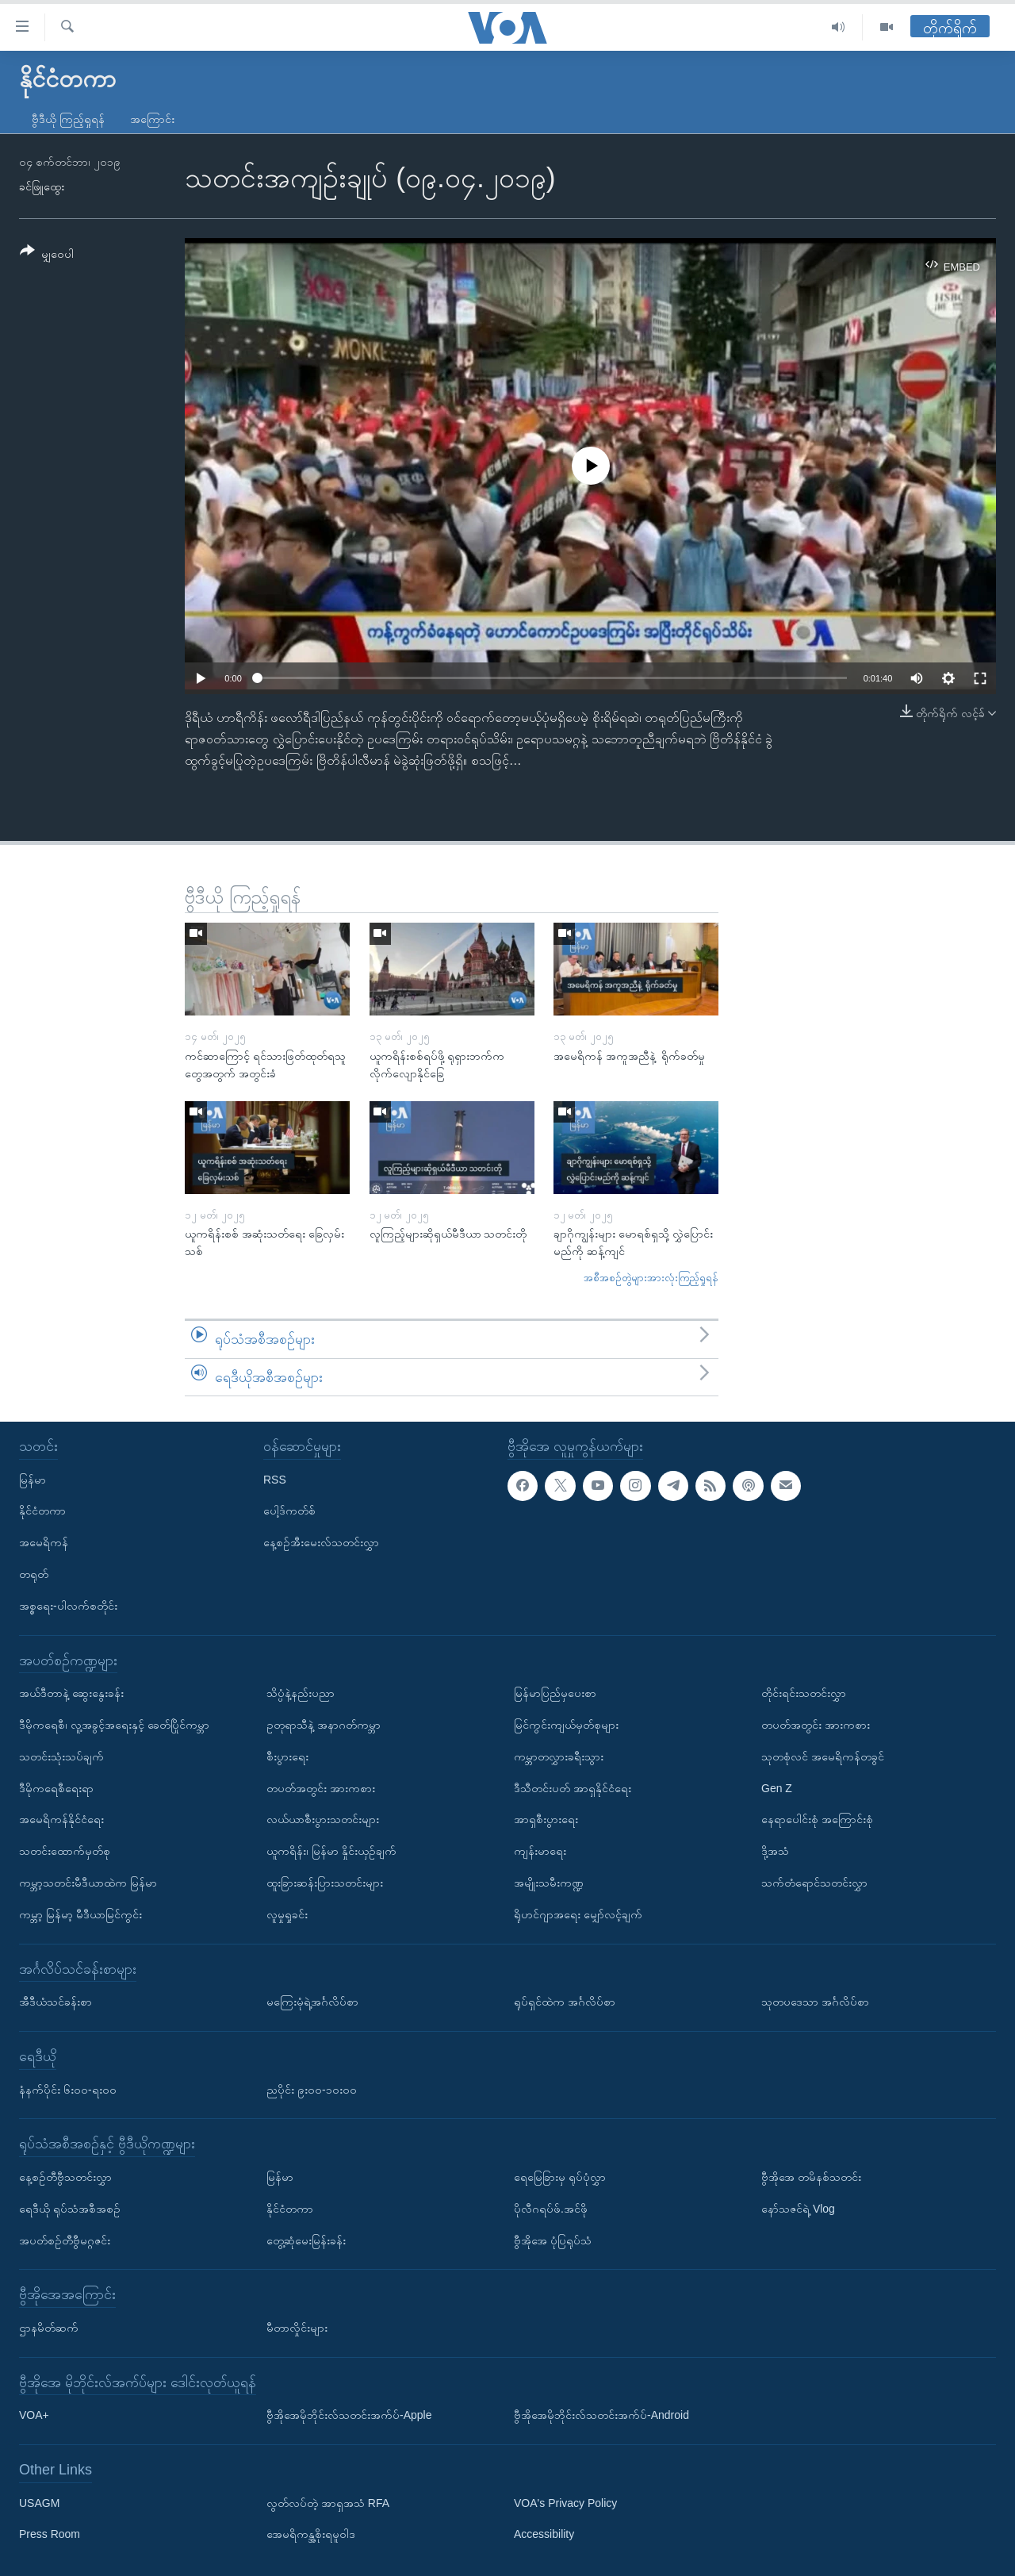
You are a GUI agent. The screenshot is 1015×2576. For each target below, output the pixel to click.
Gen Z (776, 1788)
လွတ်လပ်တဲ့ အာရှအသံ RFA (327, 2503)
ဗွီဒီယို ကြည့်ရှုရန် (68, 119)
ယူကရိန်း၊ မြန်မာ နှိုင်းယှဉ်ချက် (331, 1851)
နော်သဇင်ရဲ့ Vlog (798, 2208)
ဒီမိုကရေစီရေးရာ (56, 1788)
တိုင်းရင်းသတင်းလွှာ (803, 1693)
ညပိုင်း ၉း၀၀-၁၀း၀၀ (311, 2089)
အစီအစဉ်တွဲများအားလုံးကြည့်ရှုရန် (651, 1278)
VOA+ (34, 2415)
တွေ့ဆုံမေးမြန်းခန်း (306, 2240)
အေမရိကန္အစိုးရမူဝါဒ (310, 2534)
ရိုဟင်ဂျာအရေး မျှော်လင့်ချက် (578, 1914)
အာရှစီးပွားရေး (546, 1819)
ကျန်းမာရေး (540, 1851)
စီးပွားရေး (287, 1756)
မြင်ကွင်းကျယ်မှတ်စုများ (566, 1724)
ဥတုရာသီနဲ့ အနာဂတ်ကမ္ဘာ (323, 1724)
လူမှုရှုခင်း (287, 1914)
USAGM (39, 2503)
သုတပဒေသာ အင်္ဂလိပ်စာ (815, 2001)
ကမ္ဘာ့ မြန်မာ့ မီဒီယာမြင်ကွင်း (80, 1914)
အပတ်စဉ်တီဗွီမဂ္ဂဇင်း (64, 2240)
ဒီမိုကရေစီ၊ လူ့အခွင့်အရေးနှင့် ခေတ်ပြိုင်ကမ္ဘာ (114, 1724)
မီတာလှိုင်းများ (296, 2327)
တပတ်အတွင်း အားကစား (320, 1788)
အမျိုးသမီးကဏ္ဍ (549, 1882)
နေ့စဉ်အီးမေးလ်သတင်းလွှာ (321, 1542)
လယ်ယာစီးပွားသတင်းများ (322, 1819)
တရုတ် (33, 1574)
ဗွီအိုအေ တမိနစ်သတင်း (811, 2177)
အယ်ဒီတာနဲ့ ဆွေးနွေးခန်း (71, 1693)
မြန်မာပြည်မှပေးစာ (555, 1693)
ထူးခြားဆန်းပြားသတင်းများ (324, 1882)
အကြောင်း (152, 119)
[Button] (47, 255)
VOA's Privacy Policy (565, 2503)
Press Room (49, 2534)
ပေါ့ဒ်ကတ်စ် (289, 1510)
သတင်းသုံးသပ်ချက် (61, 1756)
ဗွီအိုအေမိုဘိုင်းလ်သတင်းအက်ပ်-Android (601, 2415)
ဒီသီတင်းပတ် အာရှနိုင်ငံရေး (572, 1788)
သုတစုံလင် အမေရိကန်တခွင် (822, 1756)
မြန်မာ (32, 1479)
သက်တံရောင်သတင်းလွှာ (814, 1882)
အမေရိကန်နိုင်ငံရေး (61, 1819)
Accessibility (544, 2534)
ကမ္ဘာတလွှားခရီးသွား (558, 1756)
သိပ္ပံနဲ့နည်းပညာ (300, 1693)
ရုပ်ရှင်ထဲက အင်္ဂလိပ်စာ (564, 2001)
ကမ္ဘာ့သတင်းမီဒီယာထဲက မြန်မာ (88, 1882)
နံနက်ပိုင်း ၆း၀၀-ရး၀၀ (68, 2089)
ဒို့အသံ (775, 1851)
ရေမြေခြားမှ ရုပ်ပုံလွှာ (560, 2177)
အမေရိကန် (43, 1542)
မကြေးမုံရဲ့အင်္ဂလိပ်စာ (312, 2001)
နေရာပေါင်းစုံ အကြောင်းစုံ (817, 1819)
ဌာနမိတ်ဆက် (49, 2327)
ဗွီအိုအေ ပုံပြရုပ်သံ (553, 2240)
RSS (274, 1479)
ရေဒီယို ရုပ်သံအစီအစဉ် (70, 2208)
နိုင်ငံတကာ (42, 1510)
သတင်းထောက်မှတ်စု (64, 1851)
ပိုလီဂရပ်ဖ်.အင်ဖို (551, 2208)
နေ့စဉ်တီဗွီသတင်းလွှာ (65, 2177)
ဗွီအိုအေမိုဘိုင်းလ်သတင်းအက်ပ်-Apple (348, 2415)
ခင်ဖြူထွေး (41, 186)
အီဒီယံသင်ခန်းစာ (55, 2001)
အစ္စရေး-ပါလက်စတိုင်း (68, 1605)
